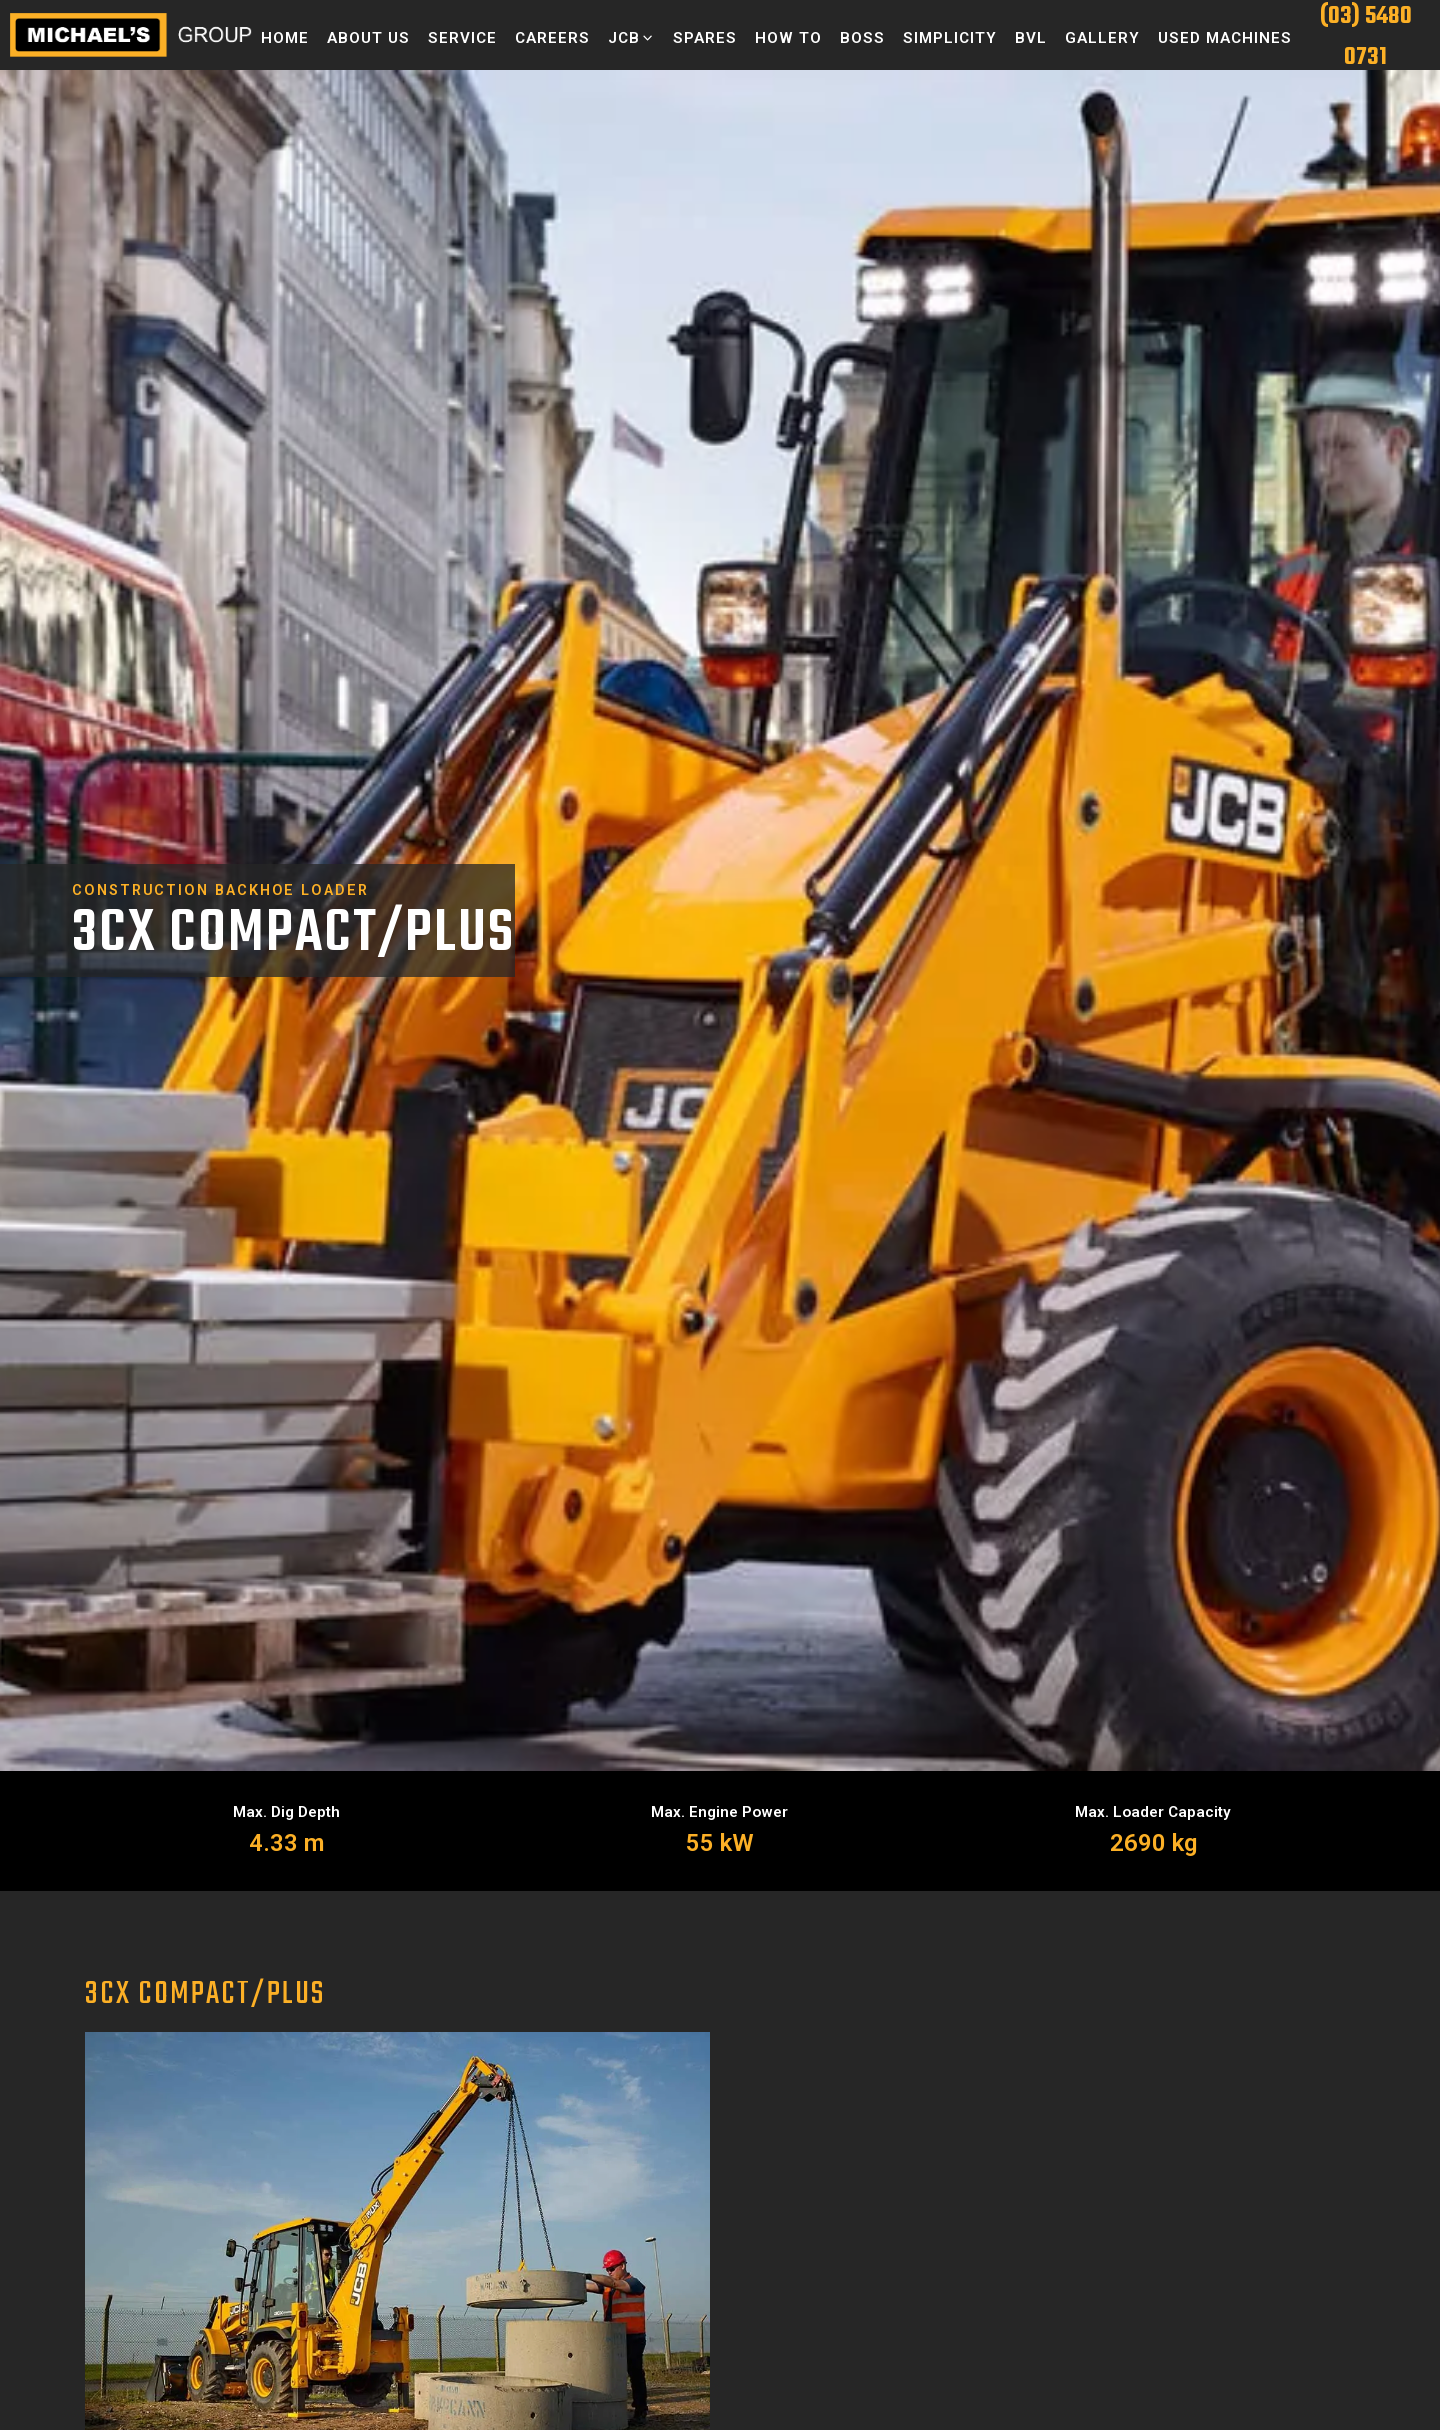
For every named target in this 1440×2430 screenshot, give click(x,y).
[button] (631, 38)
